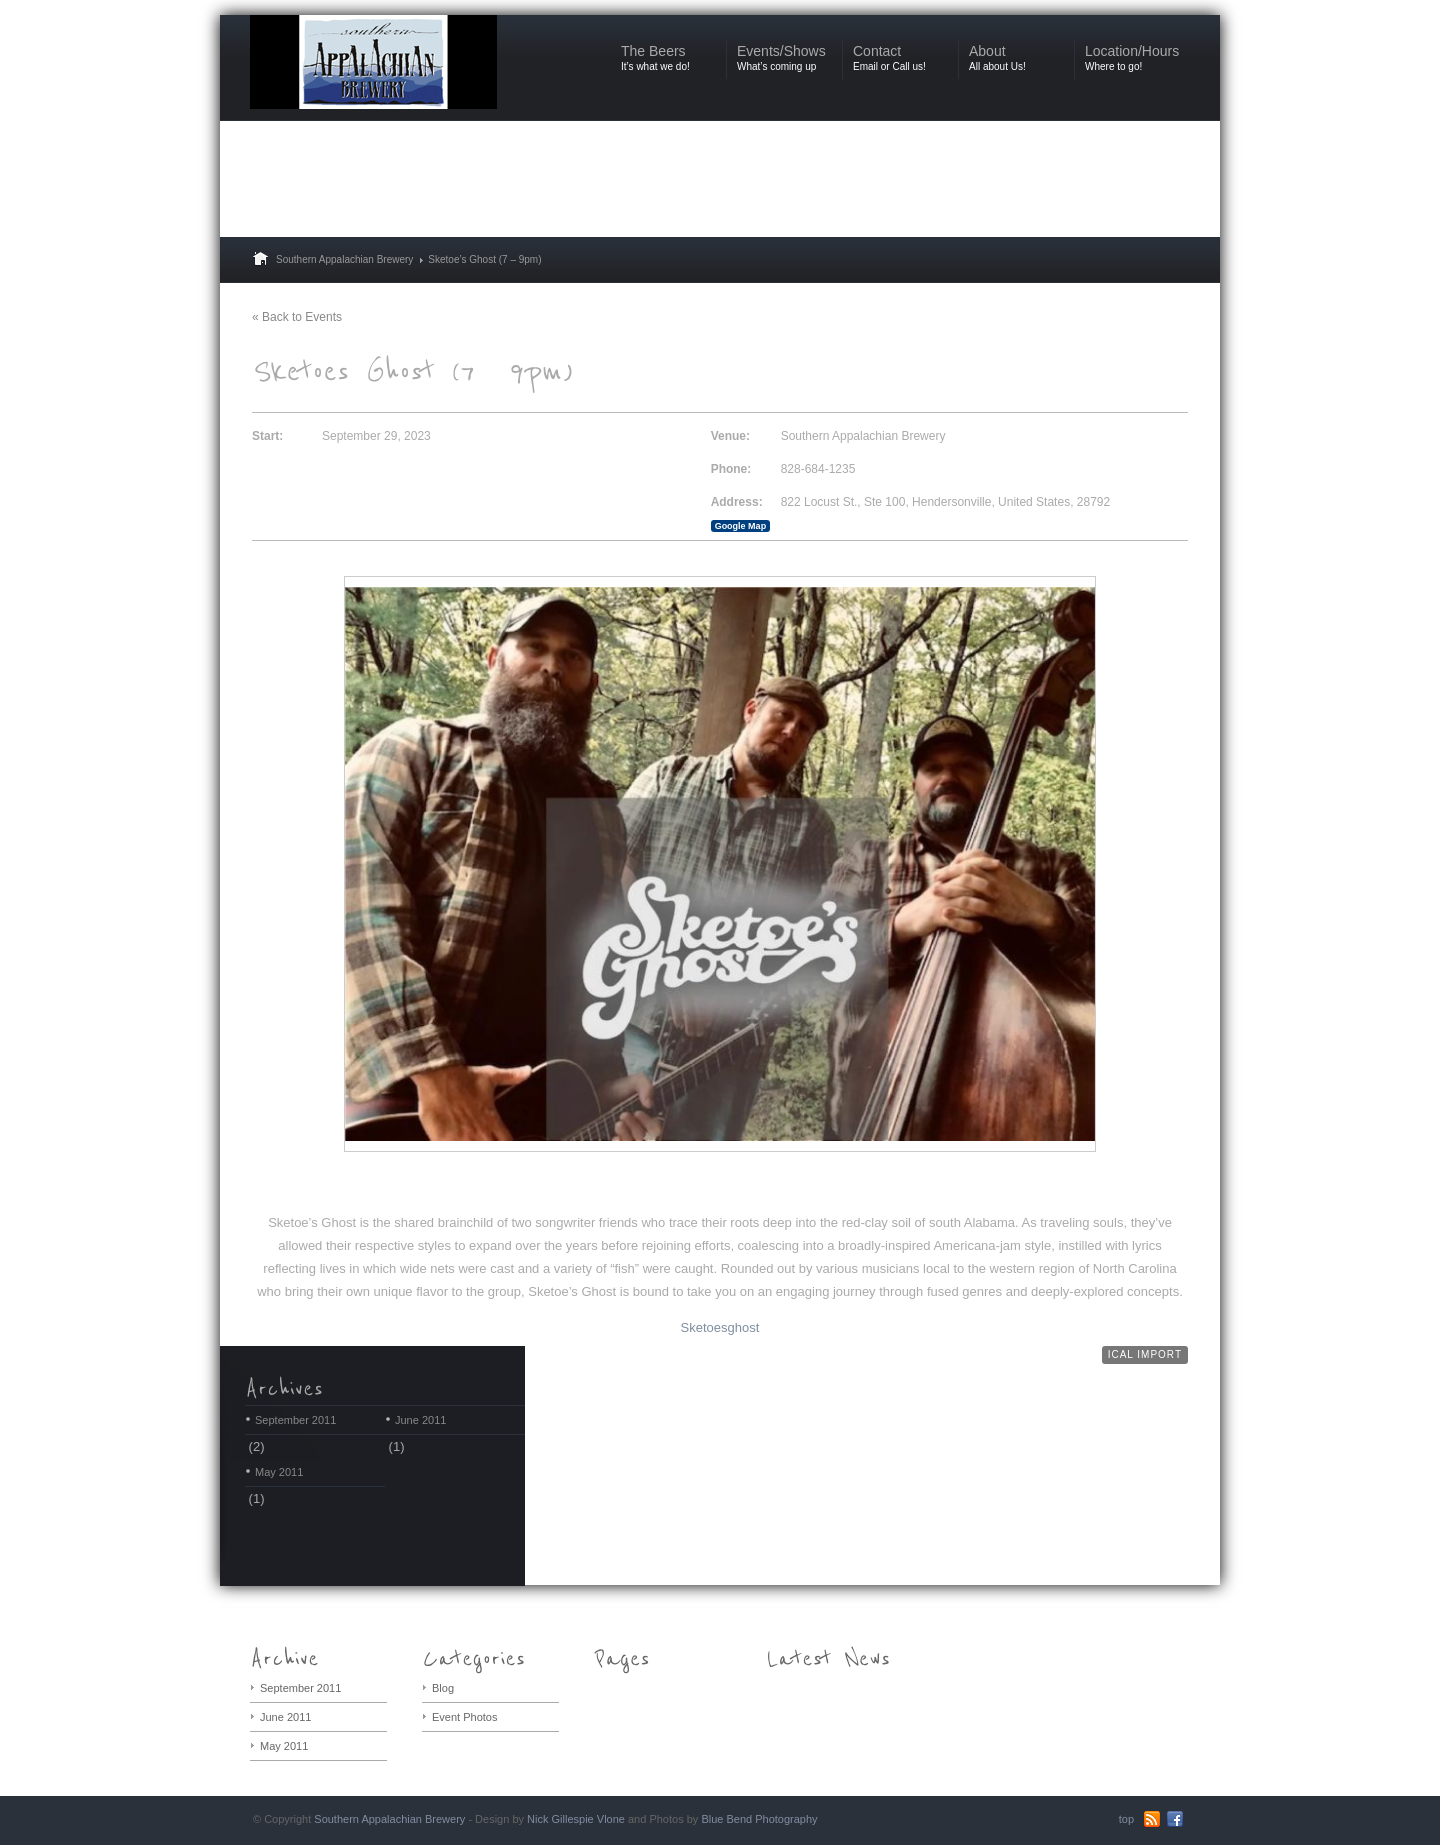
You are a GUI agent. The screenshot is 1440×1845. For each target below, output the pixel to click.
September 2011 (295, 1420)
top (1126, 1819)
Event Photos (464, 1717)
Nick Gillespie (560, 1819)
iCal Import (1145, 1354)
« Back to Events (297, 317)
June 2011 (420, 1420)
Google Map (741, 526)
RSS (1152, 1819)
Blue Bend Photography (759, 1819)
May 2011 (279, 1472)
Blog (443, 1688)
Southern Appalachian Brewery (344, 259)
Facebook (1175, 1819)
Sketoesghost (720, 1327)
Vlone (611, 1819)
